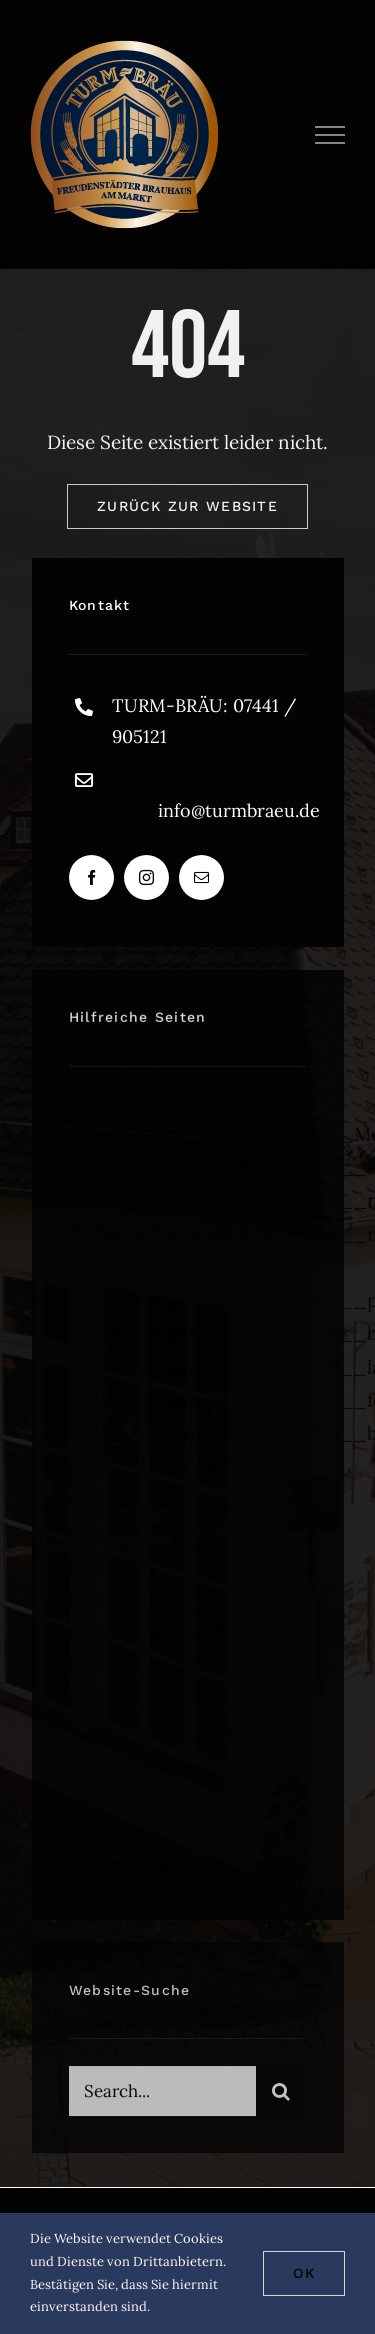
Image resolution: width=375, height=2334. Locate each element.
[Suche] (281, 2096)
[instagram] (146, 878)
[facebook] (91, 878)
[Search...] (162, 2096)
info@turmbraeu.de (239, 810)
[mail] (201, 878)
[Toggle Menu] (330, 135)
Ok (304, 2273)
